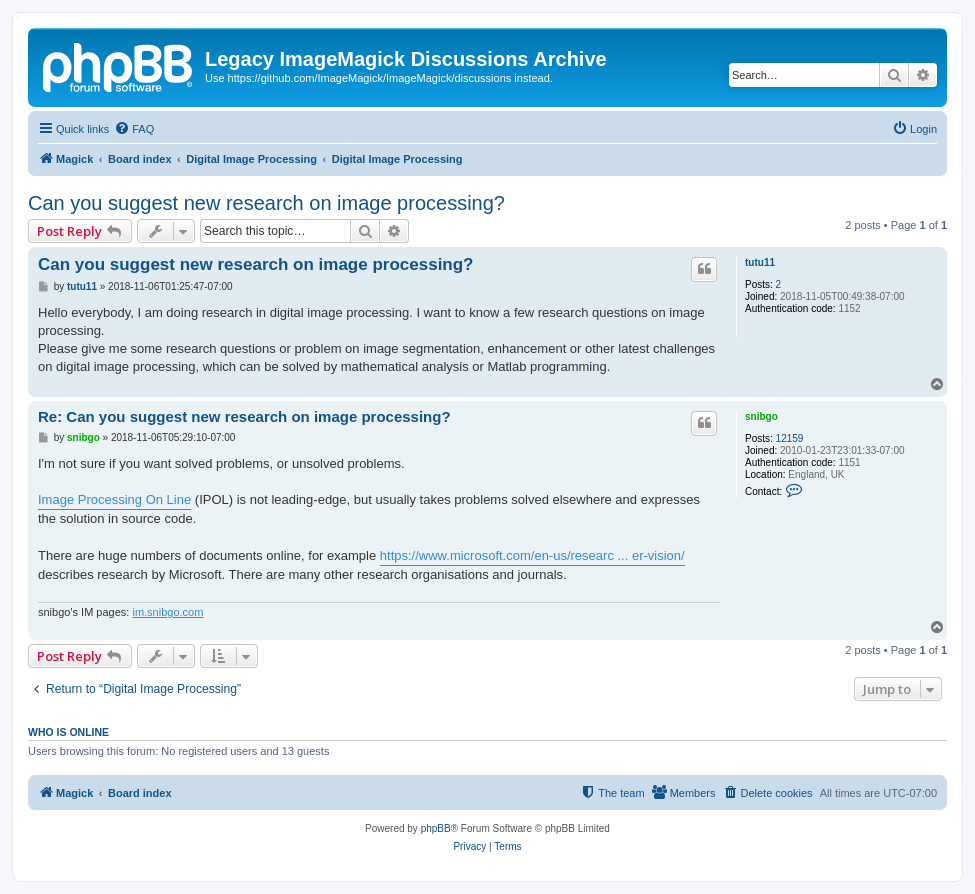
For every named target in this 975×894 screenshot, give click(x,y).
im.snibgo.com (167, 612)
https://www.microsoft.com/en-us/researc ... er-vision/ (532, 555)
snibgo (761, 416)
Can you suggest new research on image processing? (266, 203)
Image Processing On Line (114, 499)
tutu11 (760, 262)
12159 (790, 438)
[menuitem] (134, 129)
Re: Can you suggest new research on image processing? (244, 416)
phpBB (436, 828)
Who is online (68, 732)
